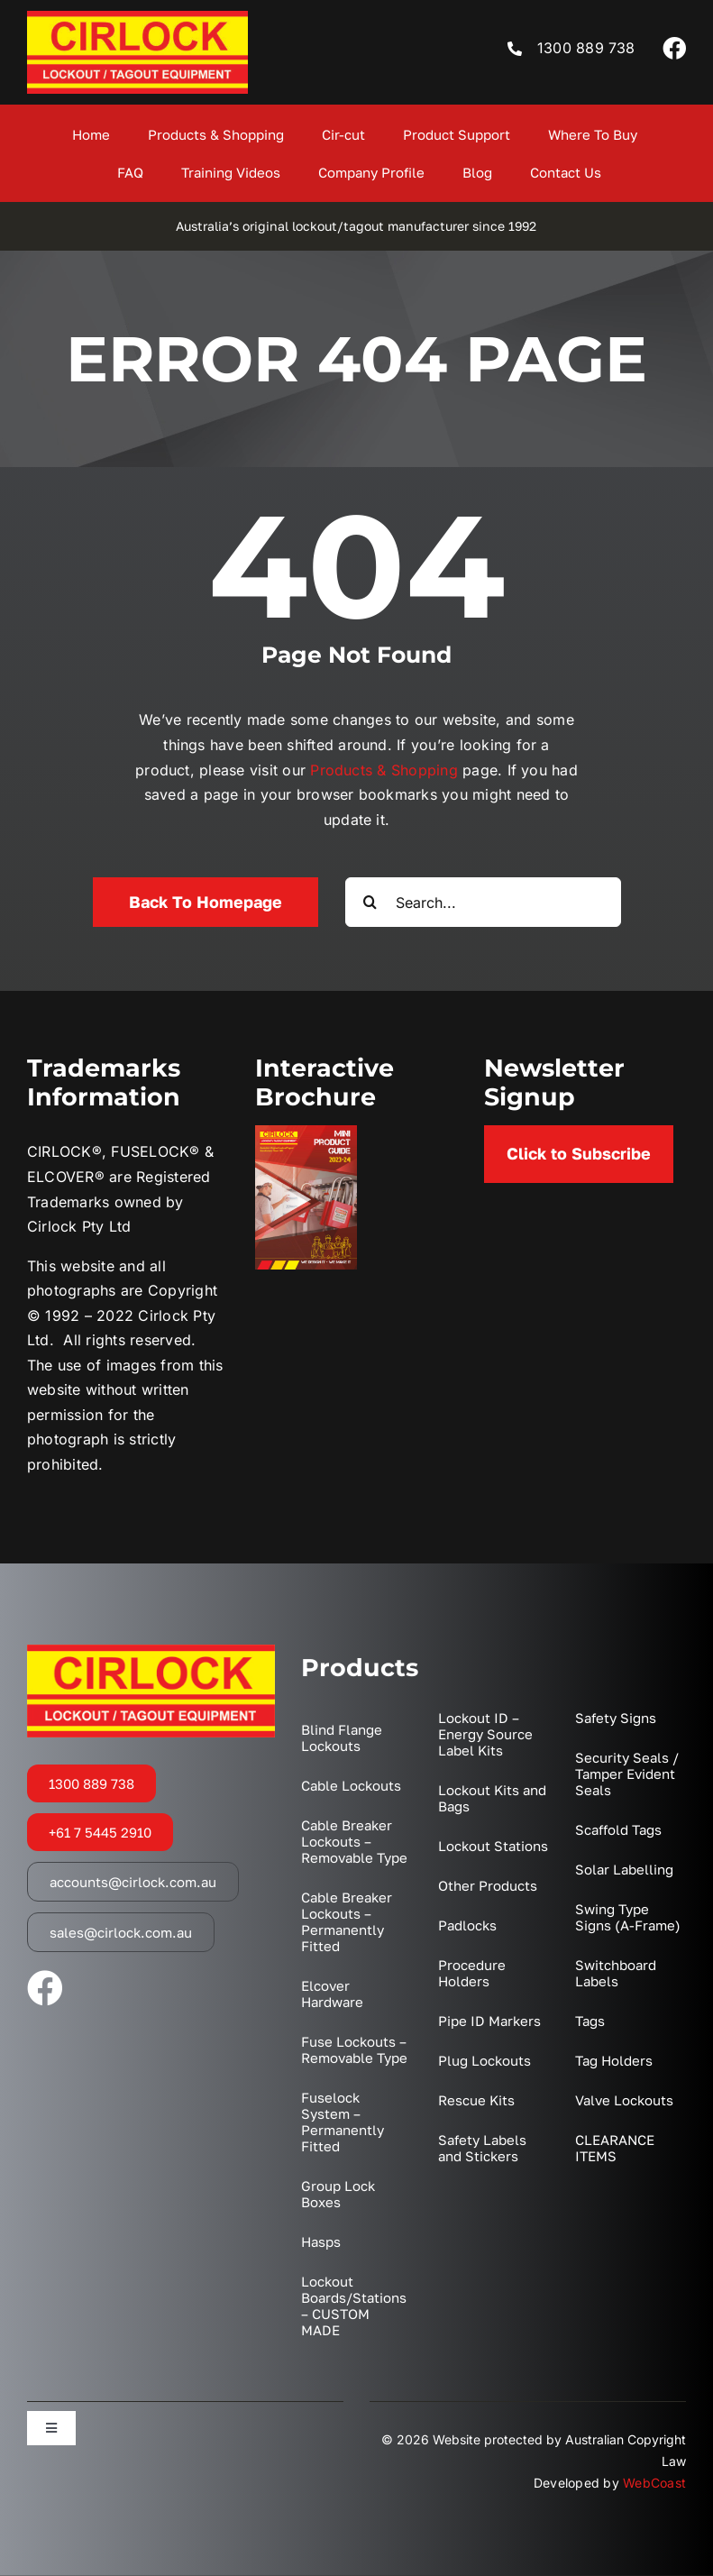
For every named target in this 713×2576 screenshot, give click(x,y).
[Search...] (483, 902)
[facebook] (674, 48)
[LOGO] (137, 18)
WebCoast (654, 2482)
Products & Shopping (384, 770)
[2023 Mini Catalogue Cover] (305, 1132)
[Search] (370, 902)
